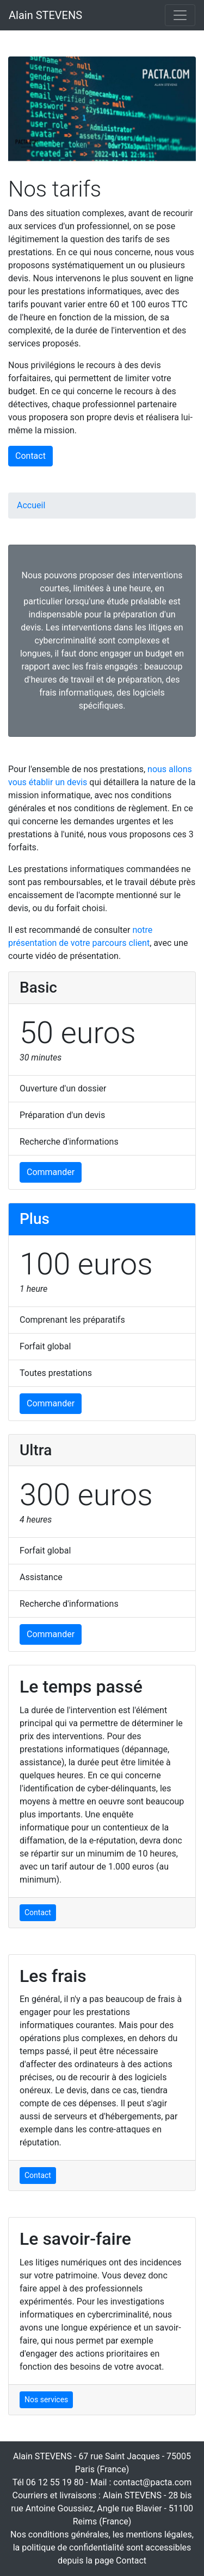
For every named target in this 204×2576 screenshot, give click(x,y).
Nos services (46, 2399)
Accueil (31, 505)
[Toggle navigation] (180, 15)
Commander (51, 1172)
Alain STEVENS (45, 15)
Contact (30, 456)
